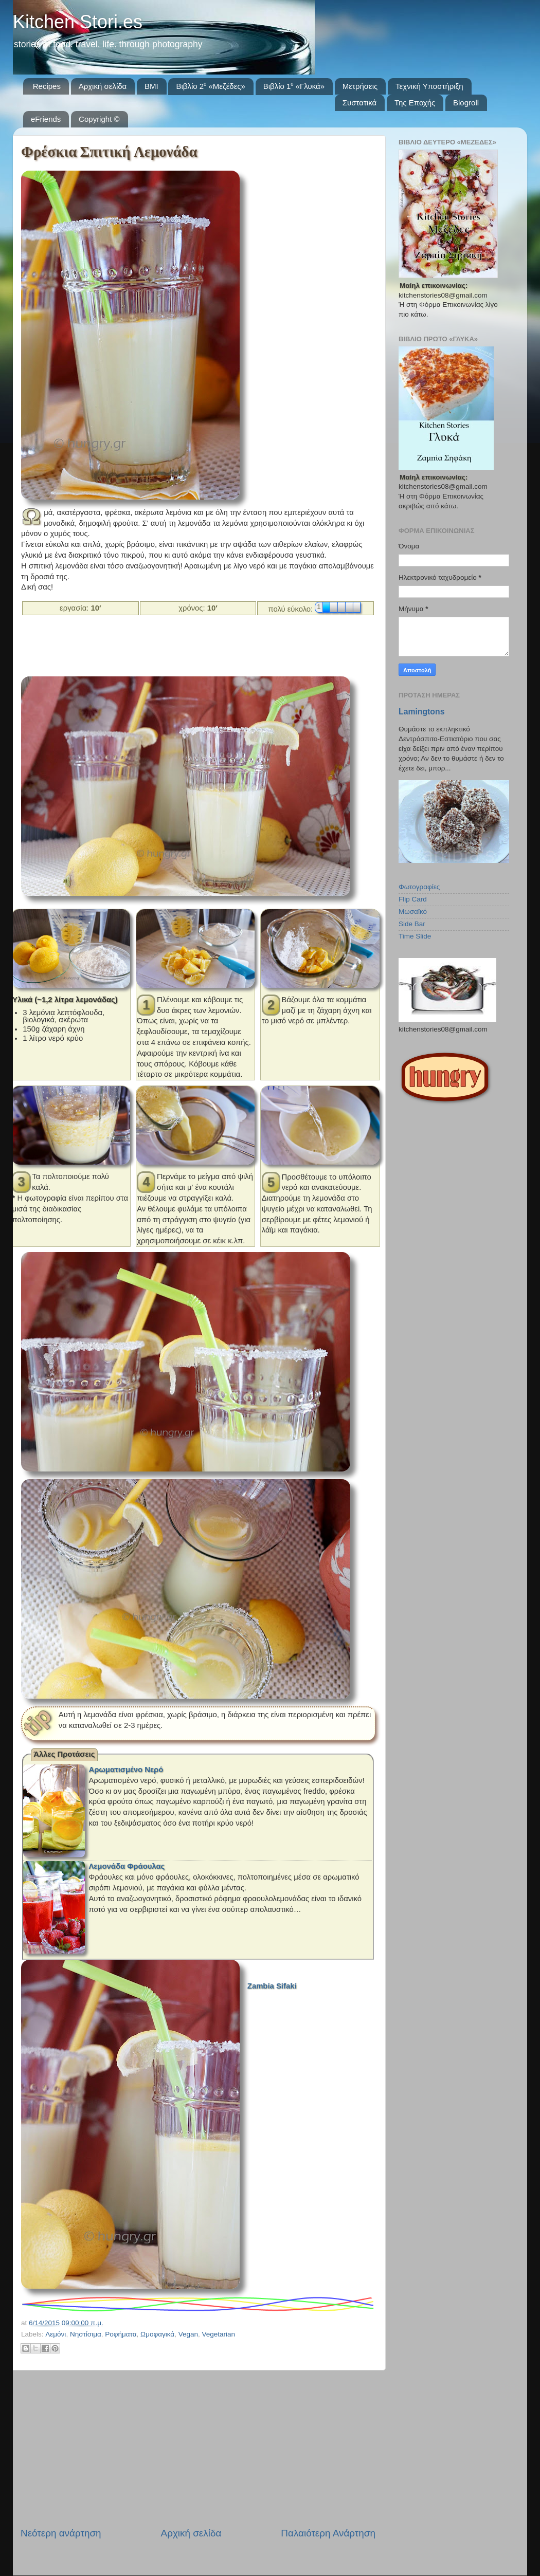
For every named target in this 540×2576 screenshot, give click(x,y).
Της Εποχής (414, 102)
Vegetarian (218, 2334)
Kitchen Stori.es (77, 21)
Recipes (47, 86)
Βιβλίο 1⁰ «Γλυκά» (294, 86)
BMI (151, 86)
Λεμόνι (55, 2334)
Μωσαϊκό (413, 911)
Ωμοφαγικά (157, 2334)
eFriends (46, 119)
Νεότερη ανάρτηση (61, 2533)
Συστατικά (359, 102)
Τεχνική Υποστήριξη (429, 86)
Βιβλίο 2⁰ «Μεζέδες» (210, 86)
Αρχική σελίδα (103, 86)
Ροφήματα (120, 2334)
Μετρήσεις (360, 86)
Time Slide (415, 936)
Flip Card (413, 899)
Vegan (188, 2334)
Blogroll (466, 102)
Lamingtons (421, 711)
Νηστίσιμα (85, 2334)
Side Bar (412, 924)
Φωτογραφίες (419, 887)
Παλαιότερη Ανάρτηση (328, 2533)
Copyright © (99, 119)
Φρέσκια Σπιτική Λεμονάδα (109, 151)
